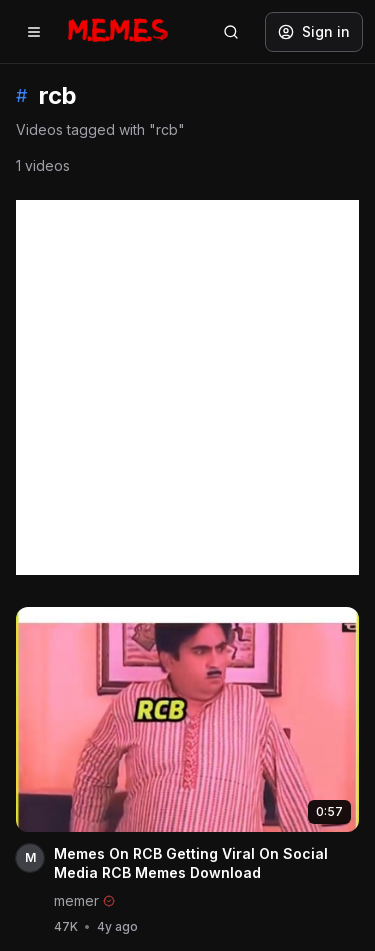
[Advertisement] (187, 387)
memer (76, 900)
